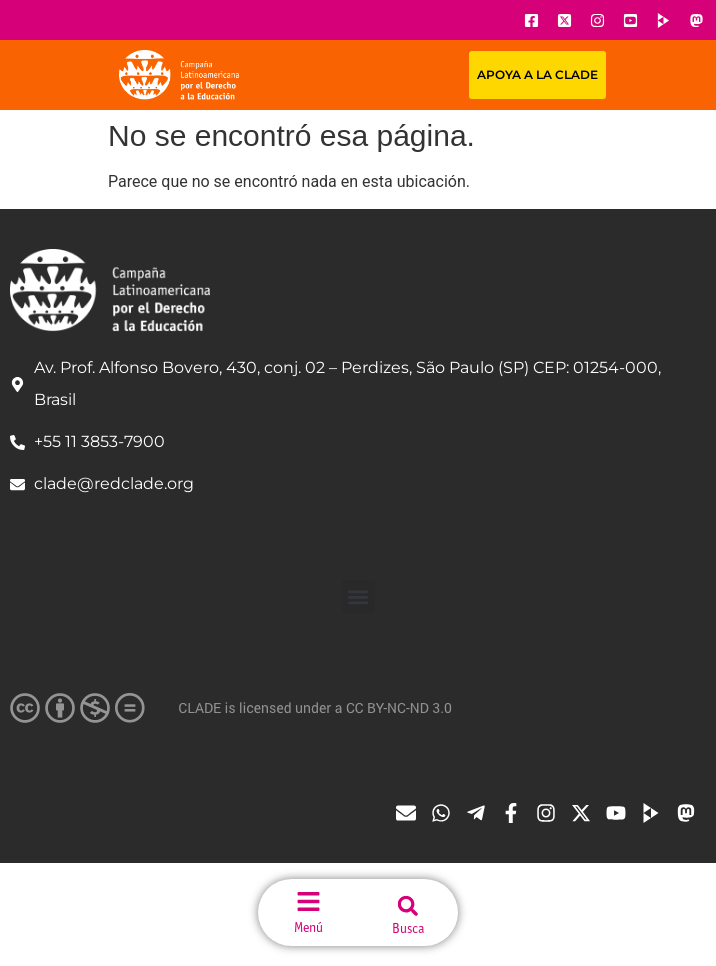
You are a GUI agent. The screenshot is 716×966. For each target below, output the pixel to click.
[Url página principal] (179, 75)
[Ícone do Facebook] (531, 20)
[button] (358, 596)
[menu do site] (308, 901)
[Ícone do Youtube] (630, 20)
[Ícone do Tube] (656, 813)
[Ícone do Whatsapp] (446, 813)
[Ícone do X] (564, 20)
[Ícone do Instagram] (597, 20)
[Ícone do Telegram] (481, 813)
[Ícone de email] (411, 813)
